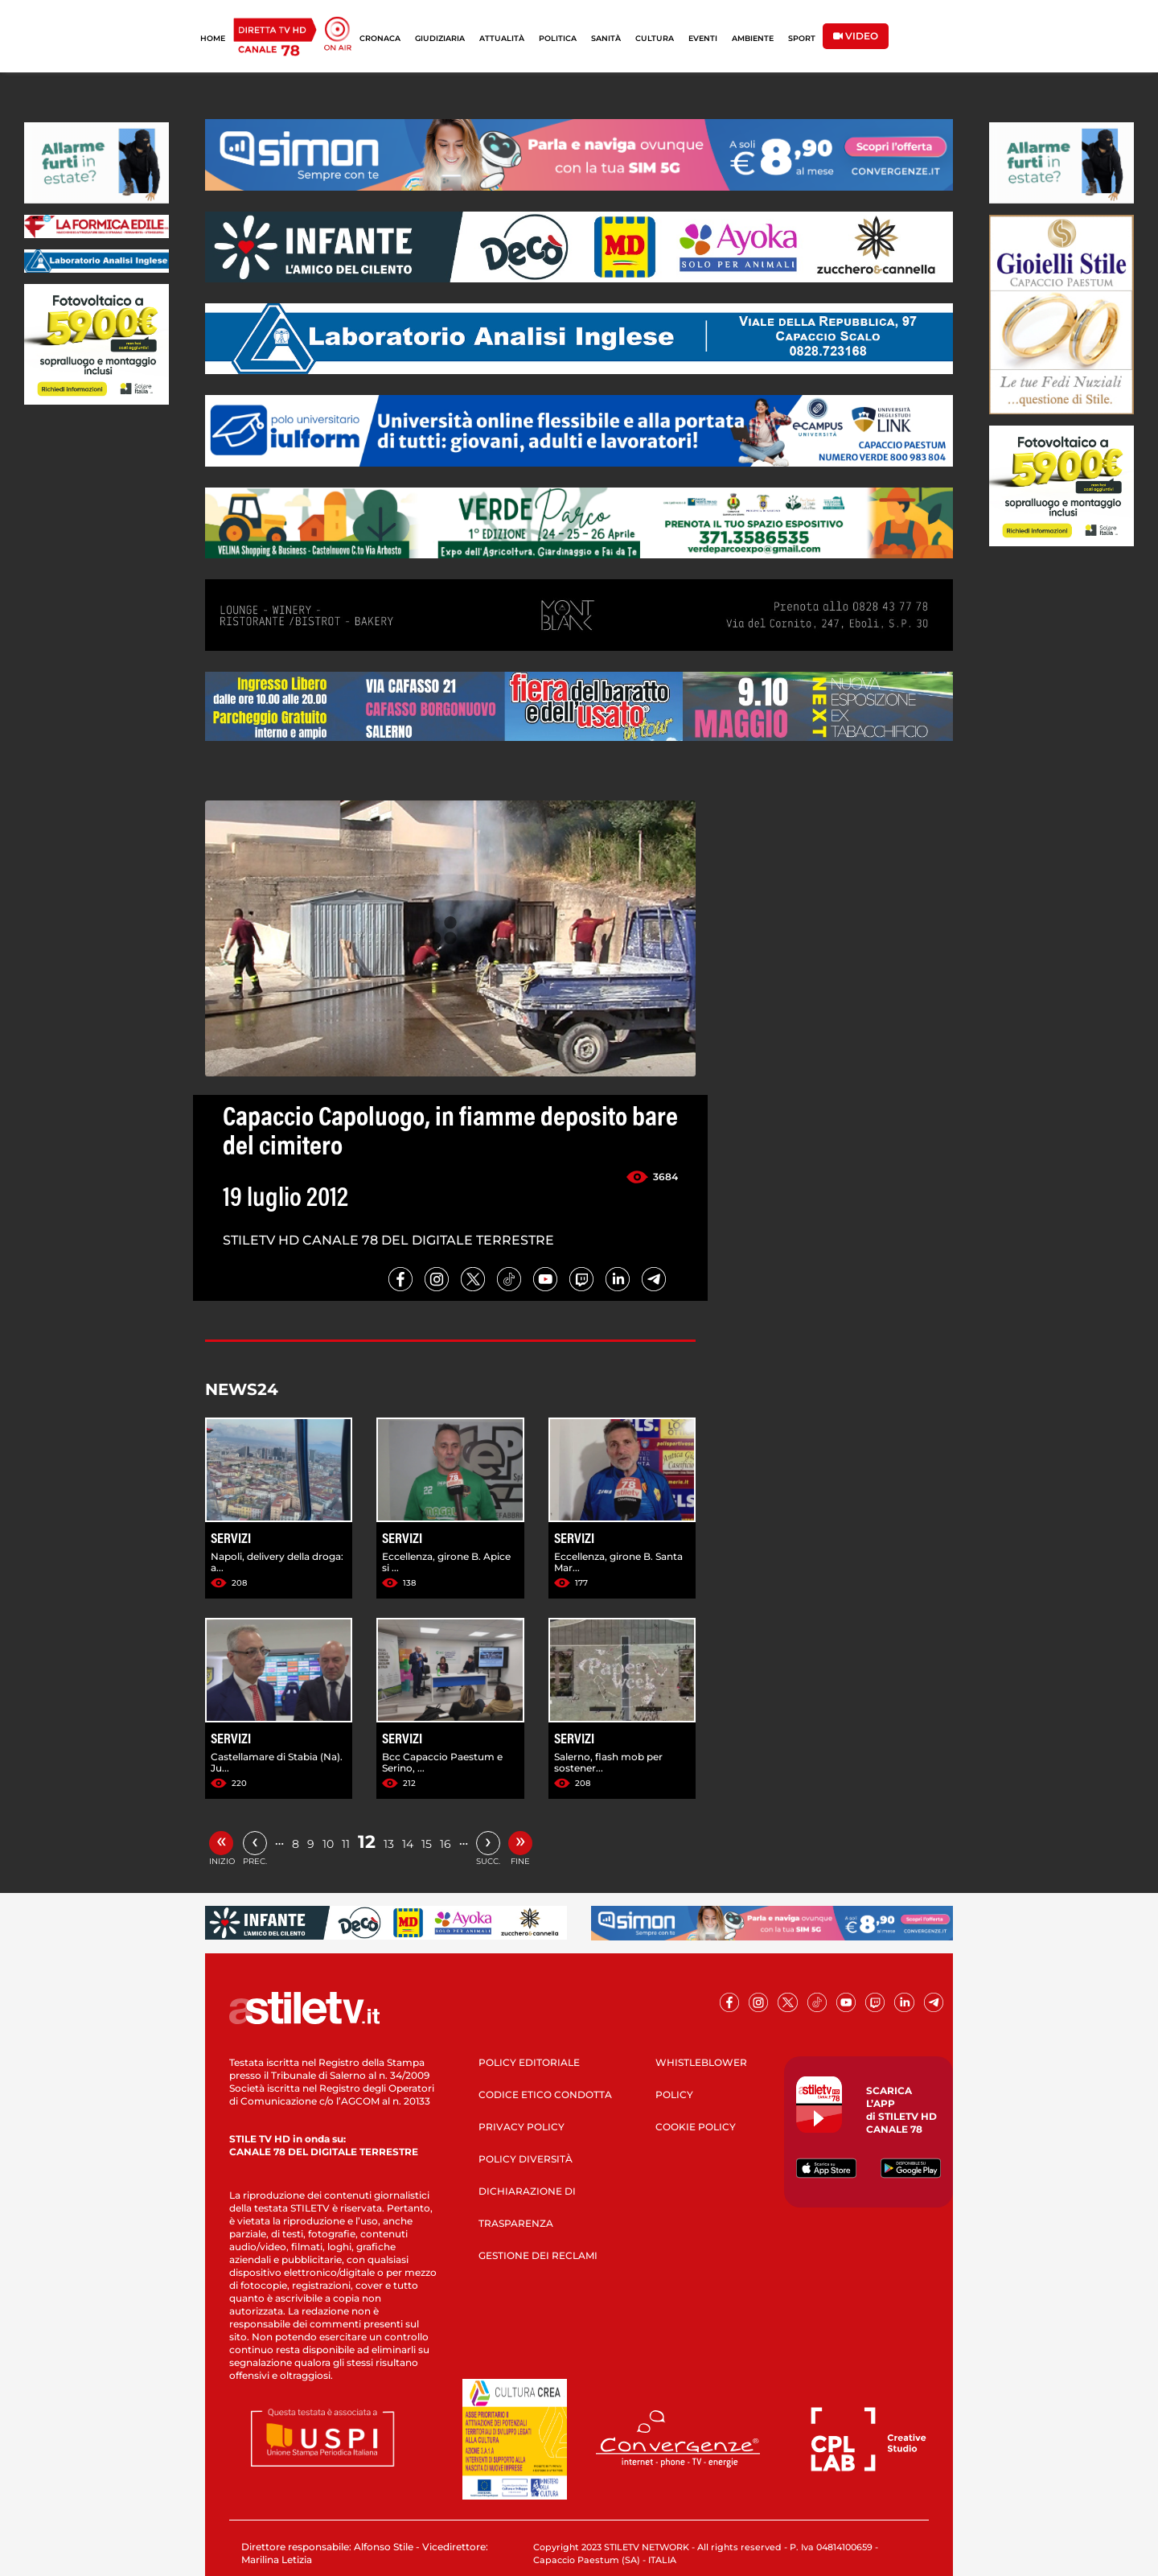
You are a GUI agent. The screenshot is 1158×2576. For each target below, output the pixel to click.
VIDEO (855, 36)
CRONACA (379, 38)
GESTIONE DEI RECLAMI (537, 2255)
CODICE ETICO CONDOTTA (545, 2094)
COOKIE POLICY (695, 2127)
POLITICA (558, 38)
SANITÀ (606, 38)
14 (407, 1844)
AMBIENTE (753, 38)
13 (389, 1844)
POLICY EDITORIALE (529, 2062)
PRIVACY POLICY (521, 2127)
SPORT (801, 38)
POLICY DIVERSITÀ (525, 2159)
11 (346, 1844)
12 (367, 1842)
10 (328, 1844)
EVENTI (702, 38)
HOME (212, 38)
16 (445, 1844)
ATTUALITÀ (501, 38)
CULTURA (654, 38)
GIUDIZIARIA (440, 38)
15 (426, 1844)
